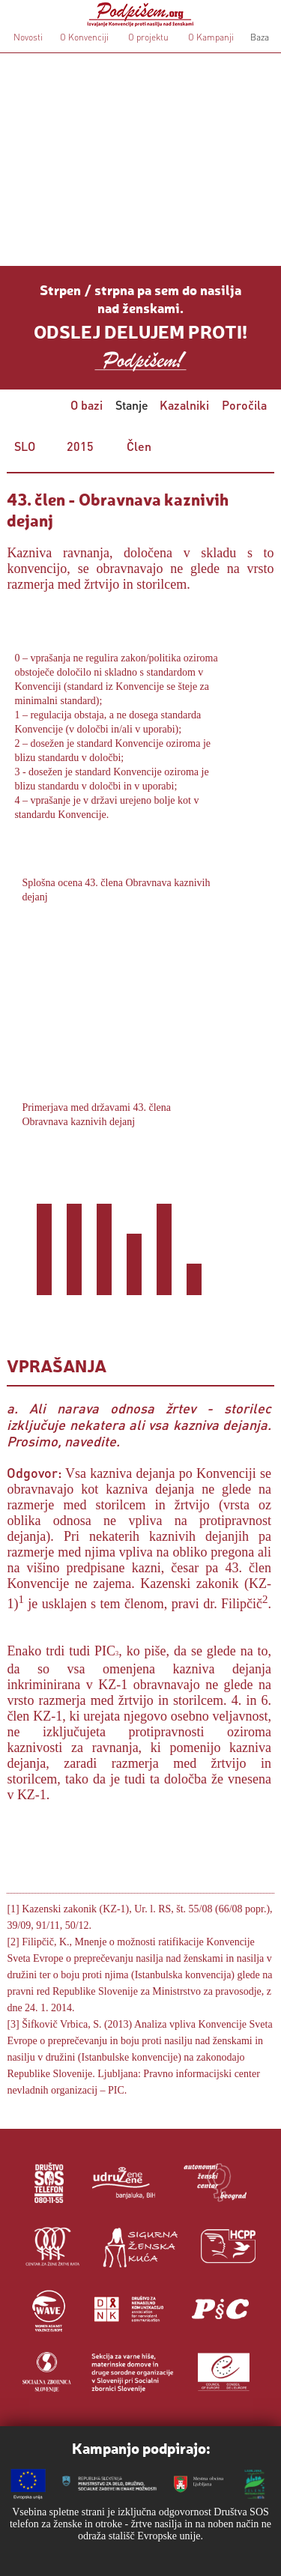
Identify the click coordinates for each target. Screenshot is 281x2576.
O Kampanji (211, 37)
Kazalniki (184, 405)
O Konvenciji (84, 37)
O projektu (148, 37)
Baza (258, 37)
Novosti (28, 37)
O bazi (86, 405)
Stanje (131, 405)
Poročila (244, 405)
